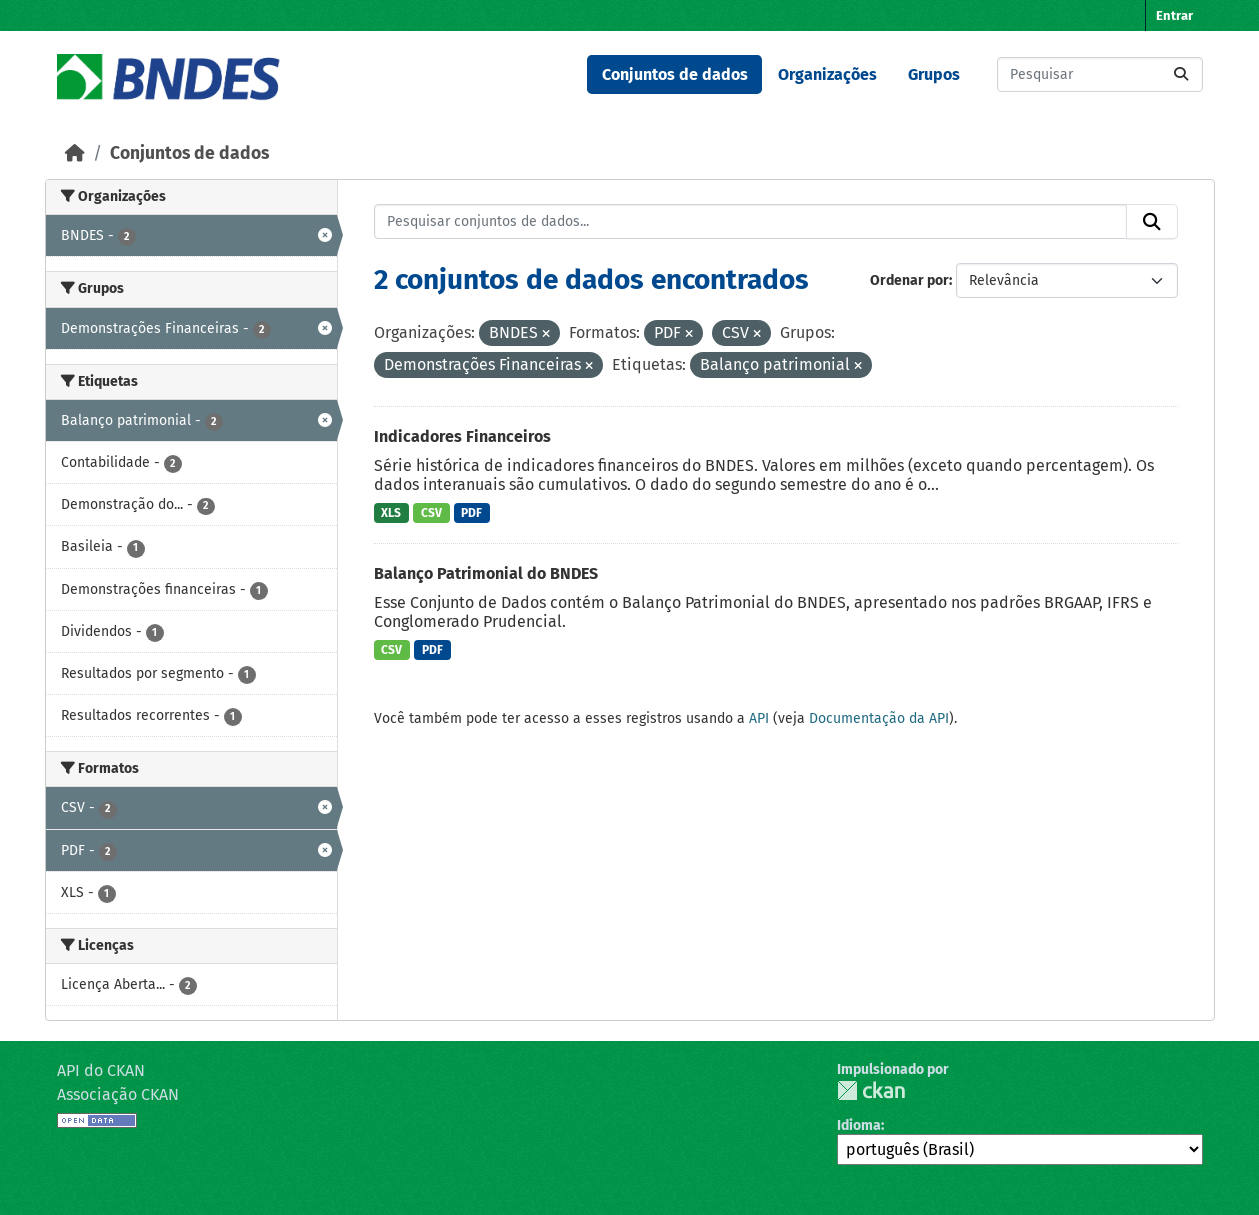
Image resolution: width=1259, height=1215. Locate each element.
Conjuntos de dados (675, 74)
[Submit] (1181, 74)
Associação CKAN (118, 1094)
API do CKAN (101, 1070)
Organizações (827, 74)
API (759, 718)
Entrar (1174, 15)
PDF (471, 513)
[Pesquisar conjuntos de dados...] (1100, 74)
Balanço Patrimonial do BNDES (486, 573)
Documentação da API (879, 718)
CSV (431, 513)
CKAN (871, 1090)
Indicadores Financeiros (462, 436)
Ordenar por (909, 280)
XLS (391, 513)
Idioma (859, 1125)
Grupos (934, 74)
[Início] (75, 153)
